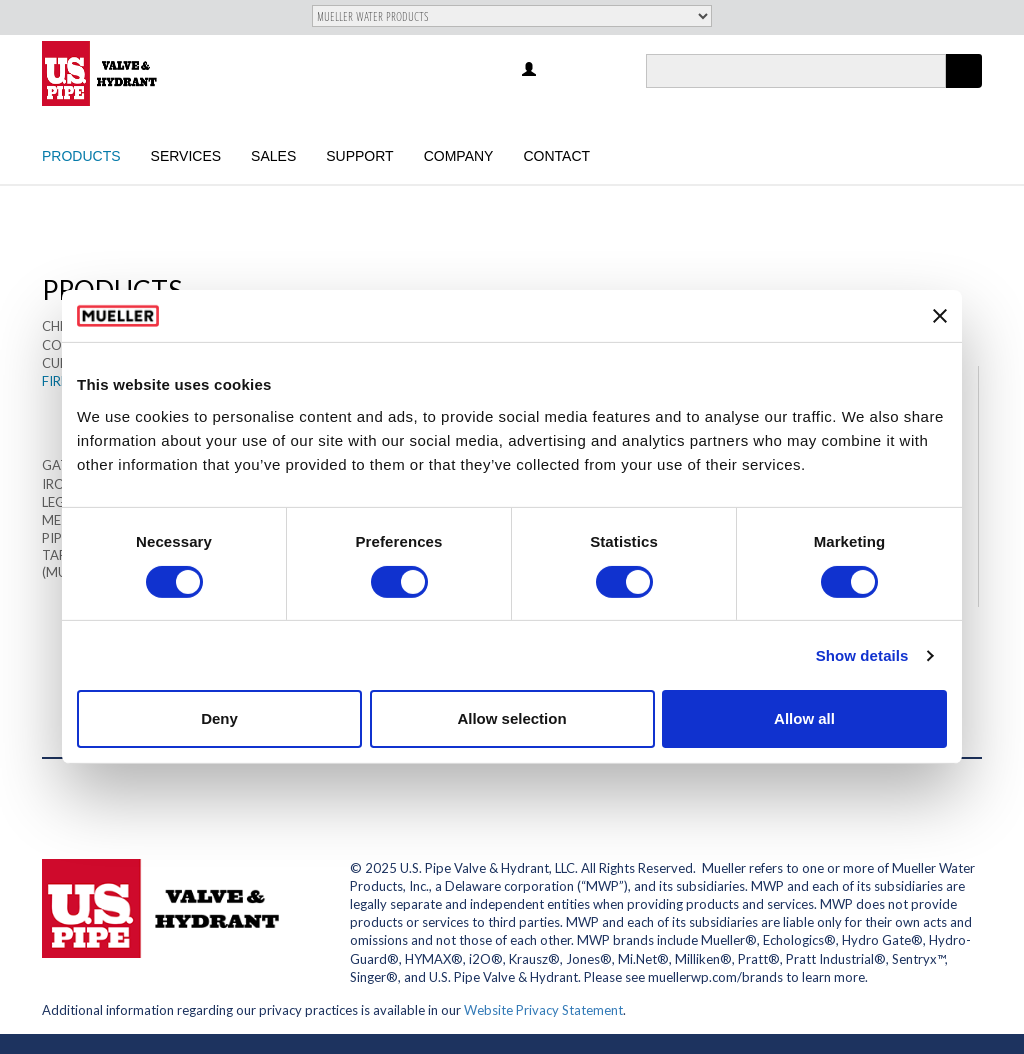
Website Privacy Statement (543, 1010)
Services (186, 156)
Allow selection (511, 718)
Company (459, 156)
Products (81, 156)
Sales (273, 156)
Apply (964, 87)
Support (359, 156)
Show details (862, 655)
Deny (219, 718)
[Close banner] (940, 316)
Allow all (804, 718)
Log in (530, 70)
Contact (556, 156)
